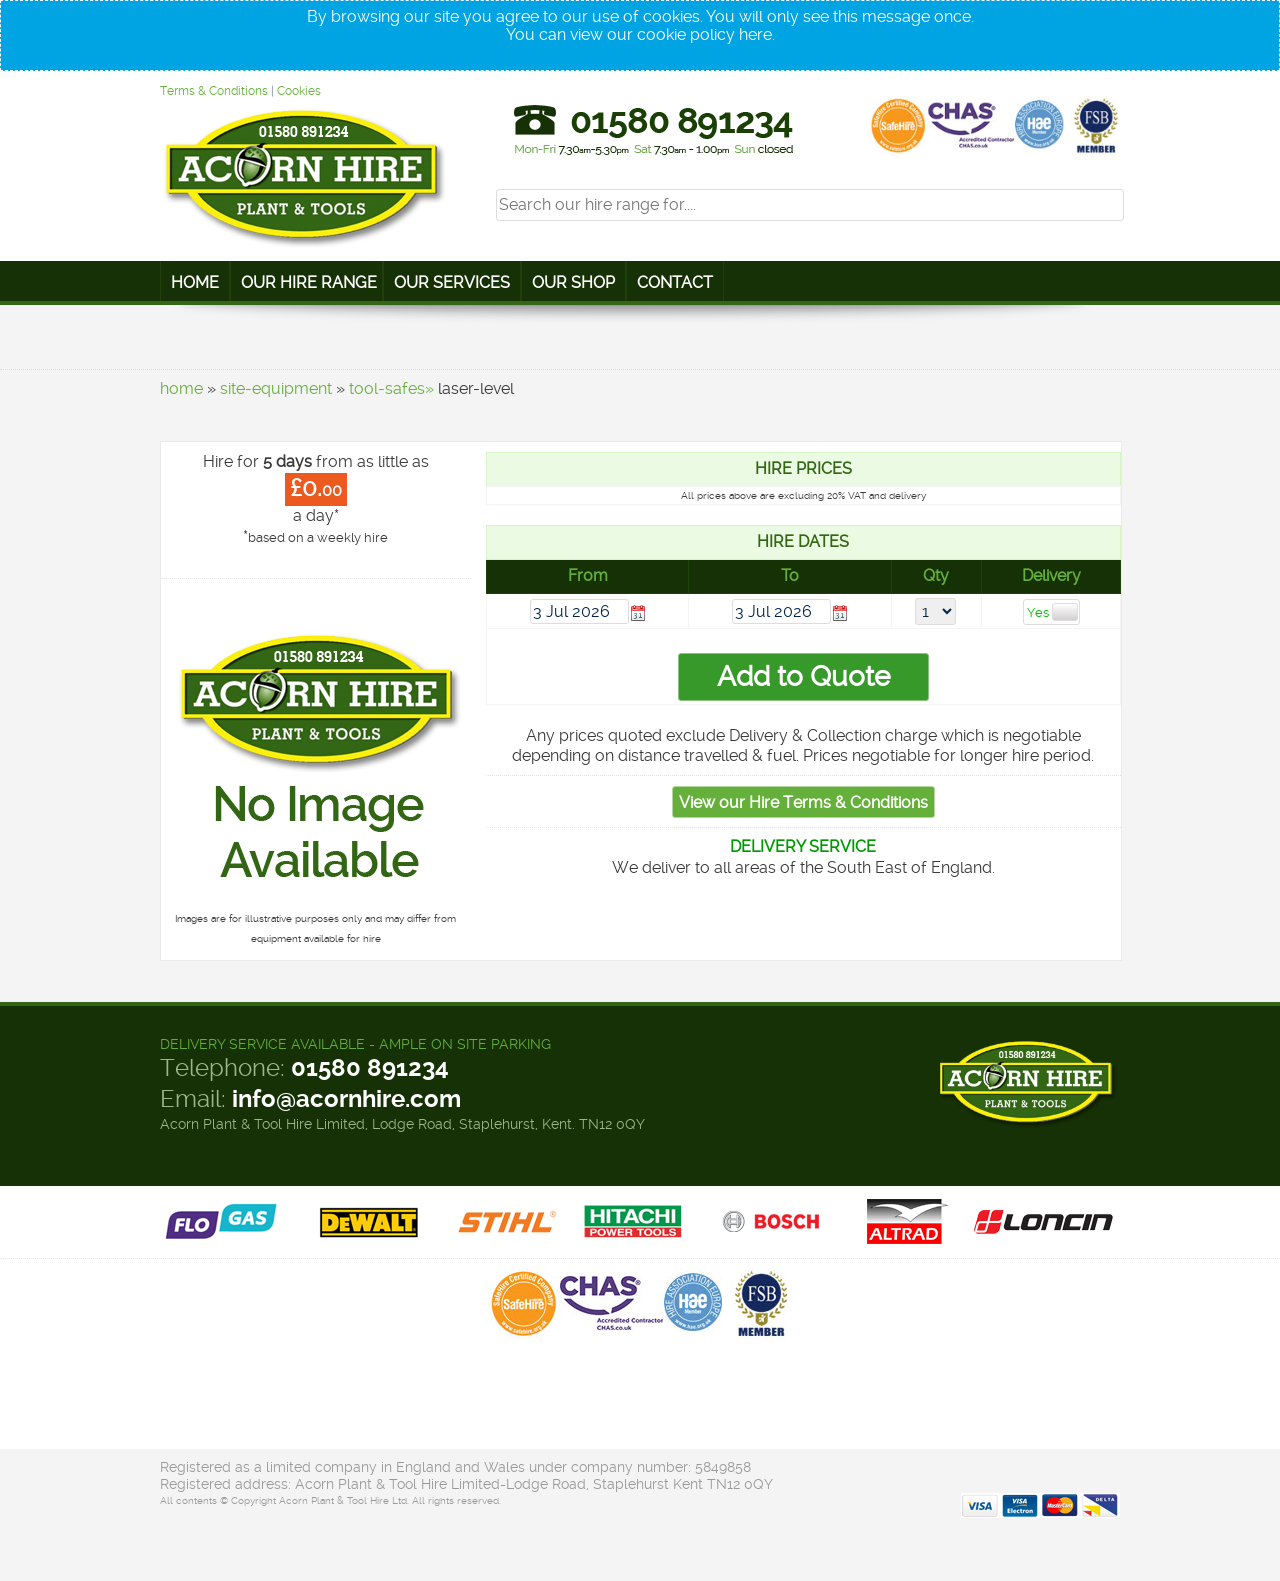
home (181, 388)
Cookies (299, 91)
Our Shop (573, 282)
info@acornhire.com (346, 1099)
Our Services (452, 282)
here (755, 34)
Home (195, 282)
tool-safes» (391, 388)
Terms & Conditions (214, 91)
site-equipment (276, 388)
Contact (675, 282)
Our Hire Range (309, 282)
